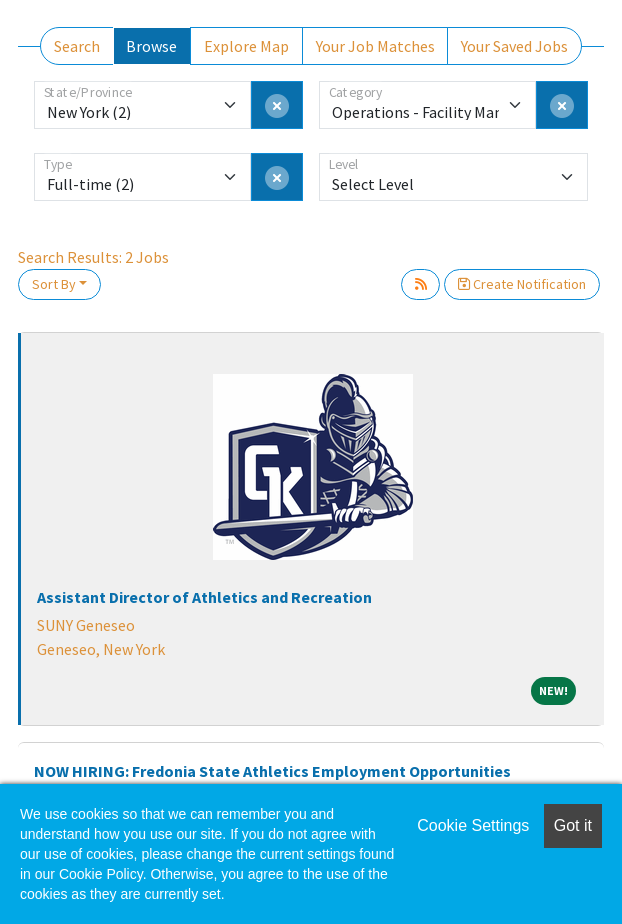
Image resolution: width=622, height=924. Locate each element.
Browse (151, 46)
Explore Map (246, 46)
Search (77, 46)
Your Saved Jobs (514, 46)
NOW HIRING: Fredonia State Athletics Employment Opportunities (272, 771)
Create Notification (522, 284)
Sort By (54, 284)
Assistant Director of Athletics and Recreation (204, 597)
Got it (573, 825)
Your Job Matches (375, 46)
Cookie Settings (473, 825)
